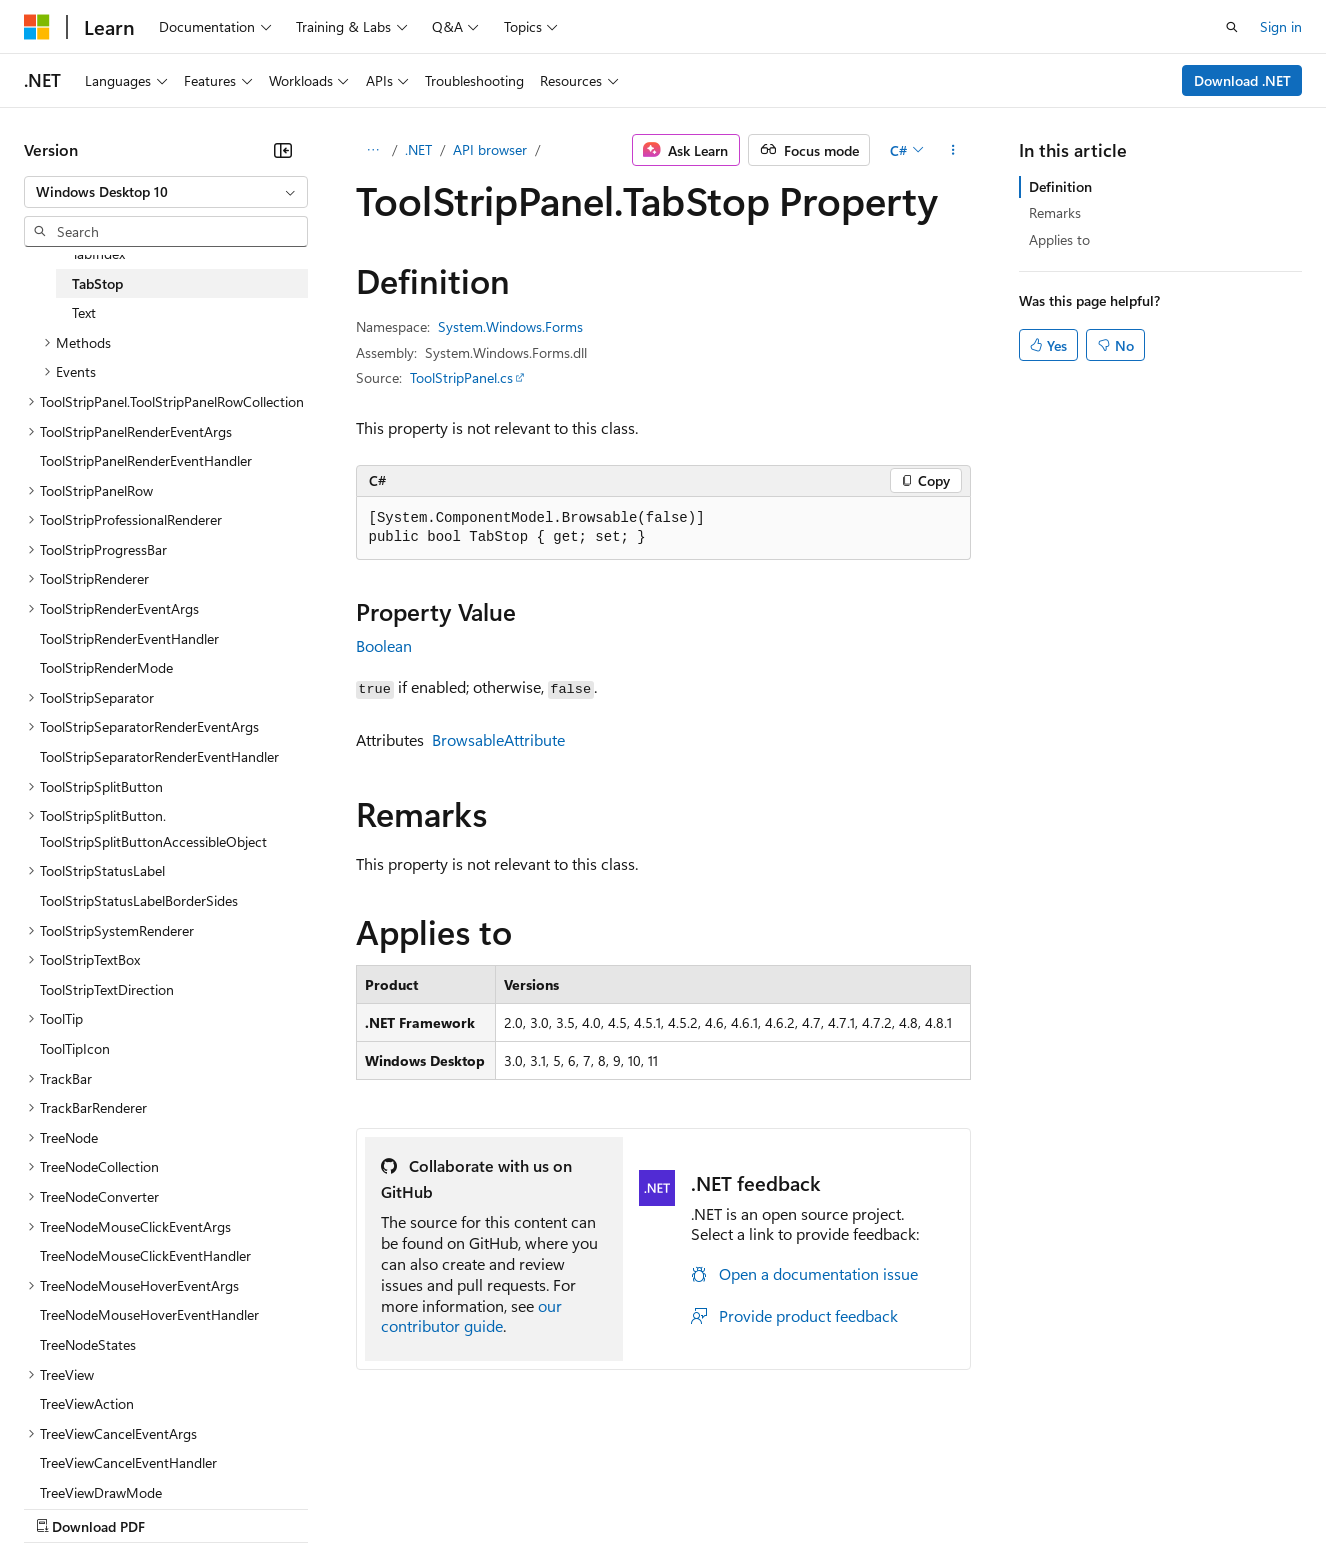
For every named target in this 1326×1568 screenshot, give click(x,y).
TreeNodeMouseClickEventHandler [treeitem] (145, 1255)
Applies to (1059, 239)
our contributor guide (471, 1316)
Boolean (384, 645)
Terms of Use (730, 1507)
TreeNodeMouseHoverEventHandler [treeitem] (149, 1314)
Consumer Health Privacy (574, 1507)
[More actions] (952, 150)
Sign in (1281, 26)
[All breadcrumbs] (373, 150)
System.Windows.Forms (510, 326)
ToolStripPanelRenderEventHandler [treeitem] (146, 460)
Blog (272, 1507)
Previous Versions (181, 1507)
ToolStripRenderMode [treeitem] (106, 667)
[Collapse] (283, 150)
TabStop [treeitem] (97, 283)
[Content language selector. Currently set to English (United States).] (115, 1459)
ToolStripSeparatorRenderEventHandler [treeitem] (159, 756)
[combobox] (166, 192)
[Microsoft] (37, 27)
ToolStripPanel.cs (461, 377)
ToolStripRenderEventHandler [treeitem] (129, 638)
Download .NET (1242, 80)
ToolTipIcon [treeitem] (75, 1048)
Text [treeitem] (84, 312)
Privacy (437, 1507)
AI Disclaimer (64, 1507)
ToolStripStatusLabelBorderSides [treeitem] (139, 900)
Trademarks (829, 1507)
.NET (418, 149)
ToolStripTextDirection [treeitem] (107, 989)
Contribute (358, 1507)
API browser (490, 149)
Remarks (1055, 212)
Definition (1060, 186)
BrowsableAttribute (498, 739)
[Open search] (1232, 27)
